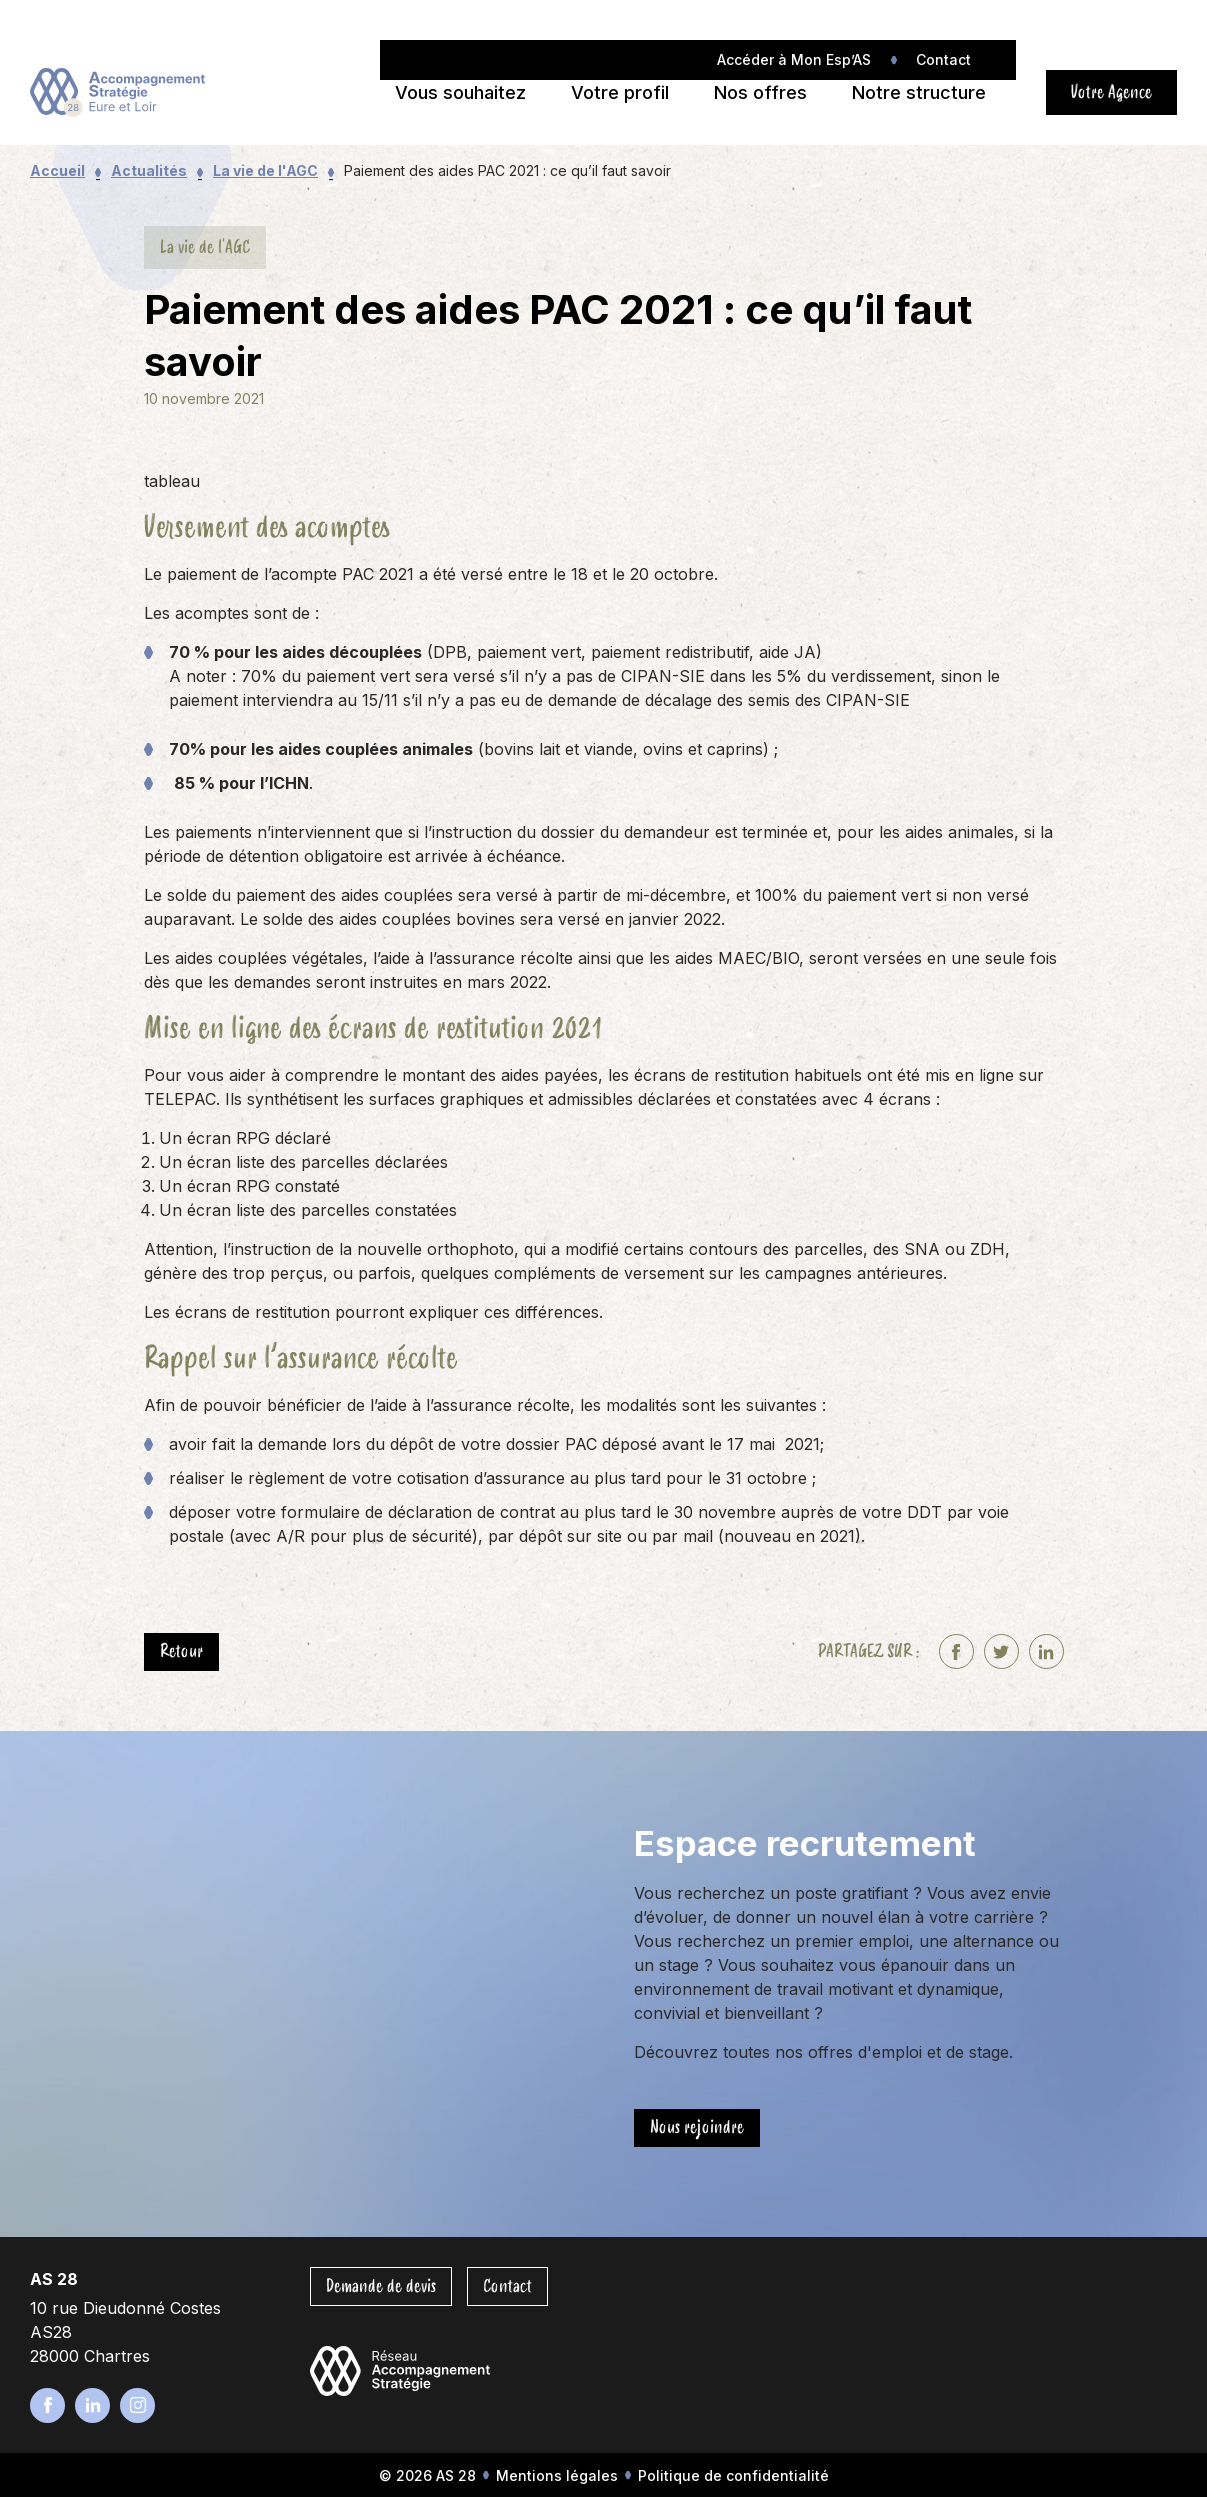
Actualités (149, 170)
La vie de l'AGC (265, 170)
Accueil (57, 170)
